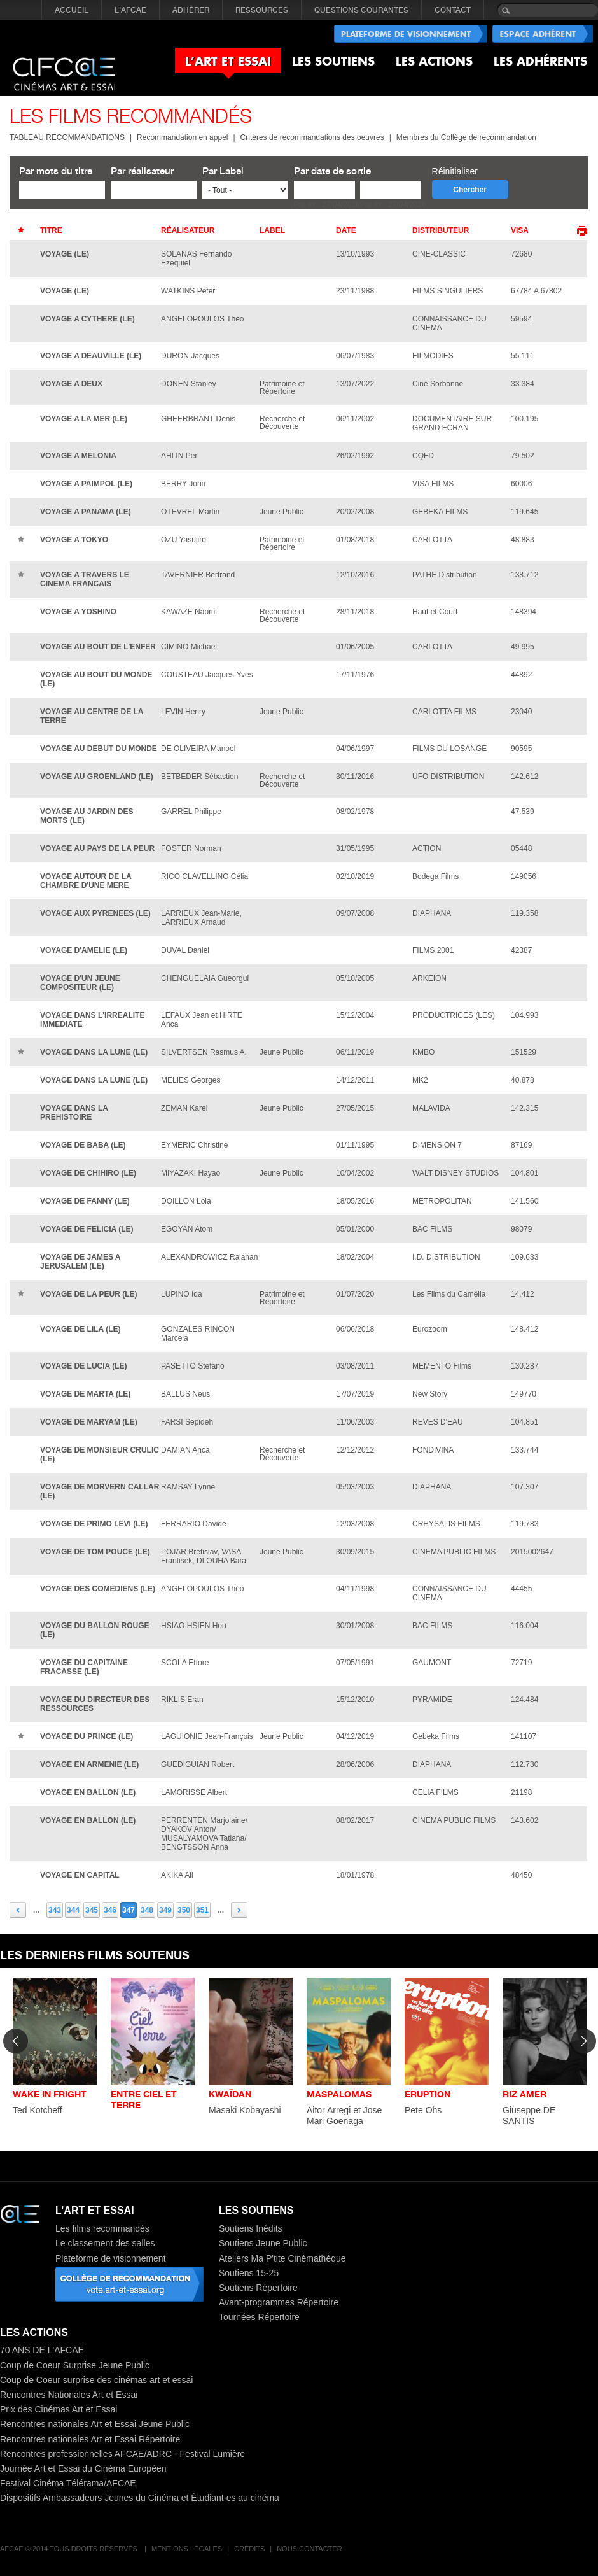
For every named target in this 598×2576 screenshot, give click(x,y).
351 (202, 1910)
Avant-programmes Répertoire (278, 2302)
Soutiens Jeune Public (263, 2243)
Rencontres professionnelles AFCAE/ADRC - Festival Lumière (122, 2454)
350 (183, 1910)
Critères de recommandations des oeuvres (312, 137)
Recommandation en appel (182, 137)
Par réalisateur (142, 171)
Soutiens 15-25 (249, 2273)
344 (73, 1910)
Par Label (223, 171)
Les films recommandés (102, 2228)
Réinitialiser (455, 171)
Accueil (71, 10)
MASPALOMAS (339, 2093)
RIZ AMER (524, 2093)
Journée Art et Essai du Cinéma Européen (83, 2468)
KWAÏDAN (230, 2093)
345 (91, 1910)
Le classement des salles (105, 2243)
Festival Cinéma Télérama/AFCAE (68, 2483)
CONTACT (453, 10)
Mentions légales (186, 2548)
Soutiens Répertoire (258, 2288)
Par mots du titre (55, 171)
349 (165, 1910)
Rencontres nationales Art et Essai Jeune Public (95, 2424)
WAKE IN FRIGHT (50, 2093)
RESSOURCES (261, 10)
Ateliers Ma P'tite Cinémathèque (282, 2258)
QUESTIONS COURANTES (361, 10)
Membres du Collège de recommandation (466, 137)
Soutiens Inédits (250, 2228)
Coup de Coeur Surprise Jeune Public (75, 2365)
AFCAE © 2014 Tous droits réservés (69, 2548)
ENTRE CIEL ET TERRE (144, 2099)
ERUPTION (427, 2093)
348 (147, 1910)
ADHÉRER (190, 10)
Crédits (249, 2548)
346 (110, 1910)
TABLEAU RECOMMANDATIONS (67, 137)
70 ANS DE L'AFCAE (42, 2350)
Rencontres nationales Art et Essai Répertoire (90, 2439)
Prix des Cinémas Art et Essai (58, 2409)
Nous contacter (309, 2548)
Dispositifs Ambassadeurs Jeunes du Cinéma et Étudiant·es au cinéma (139, 2498)
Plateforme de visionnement (110, 2258)
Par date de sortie (332, 171)
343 (54, 1910)
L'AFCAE (130, 10)
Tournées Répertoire (259, 2317)
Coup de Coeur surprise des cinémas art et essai (96, 2380)
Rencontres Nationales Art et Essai (68, 2394)
